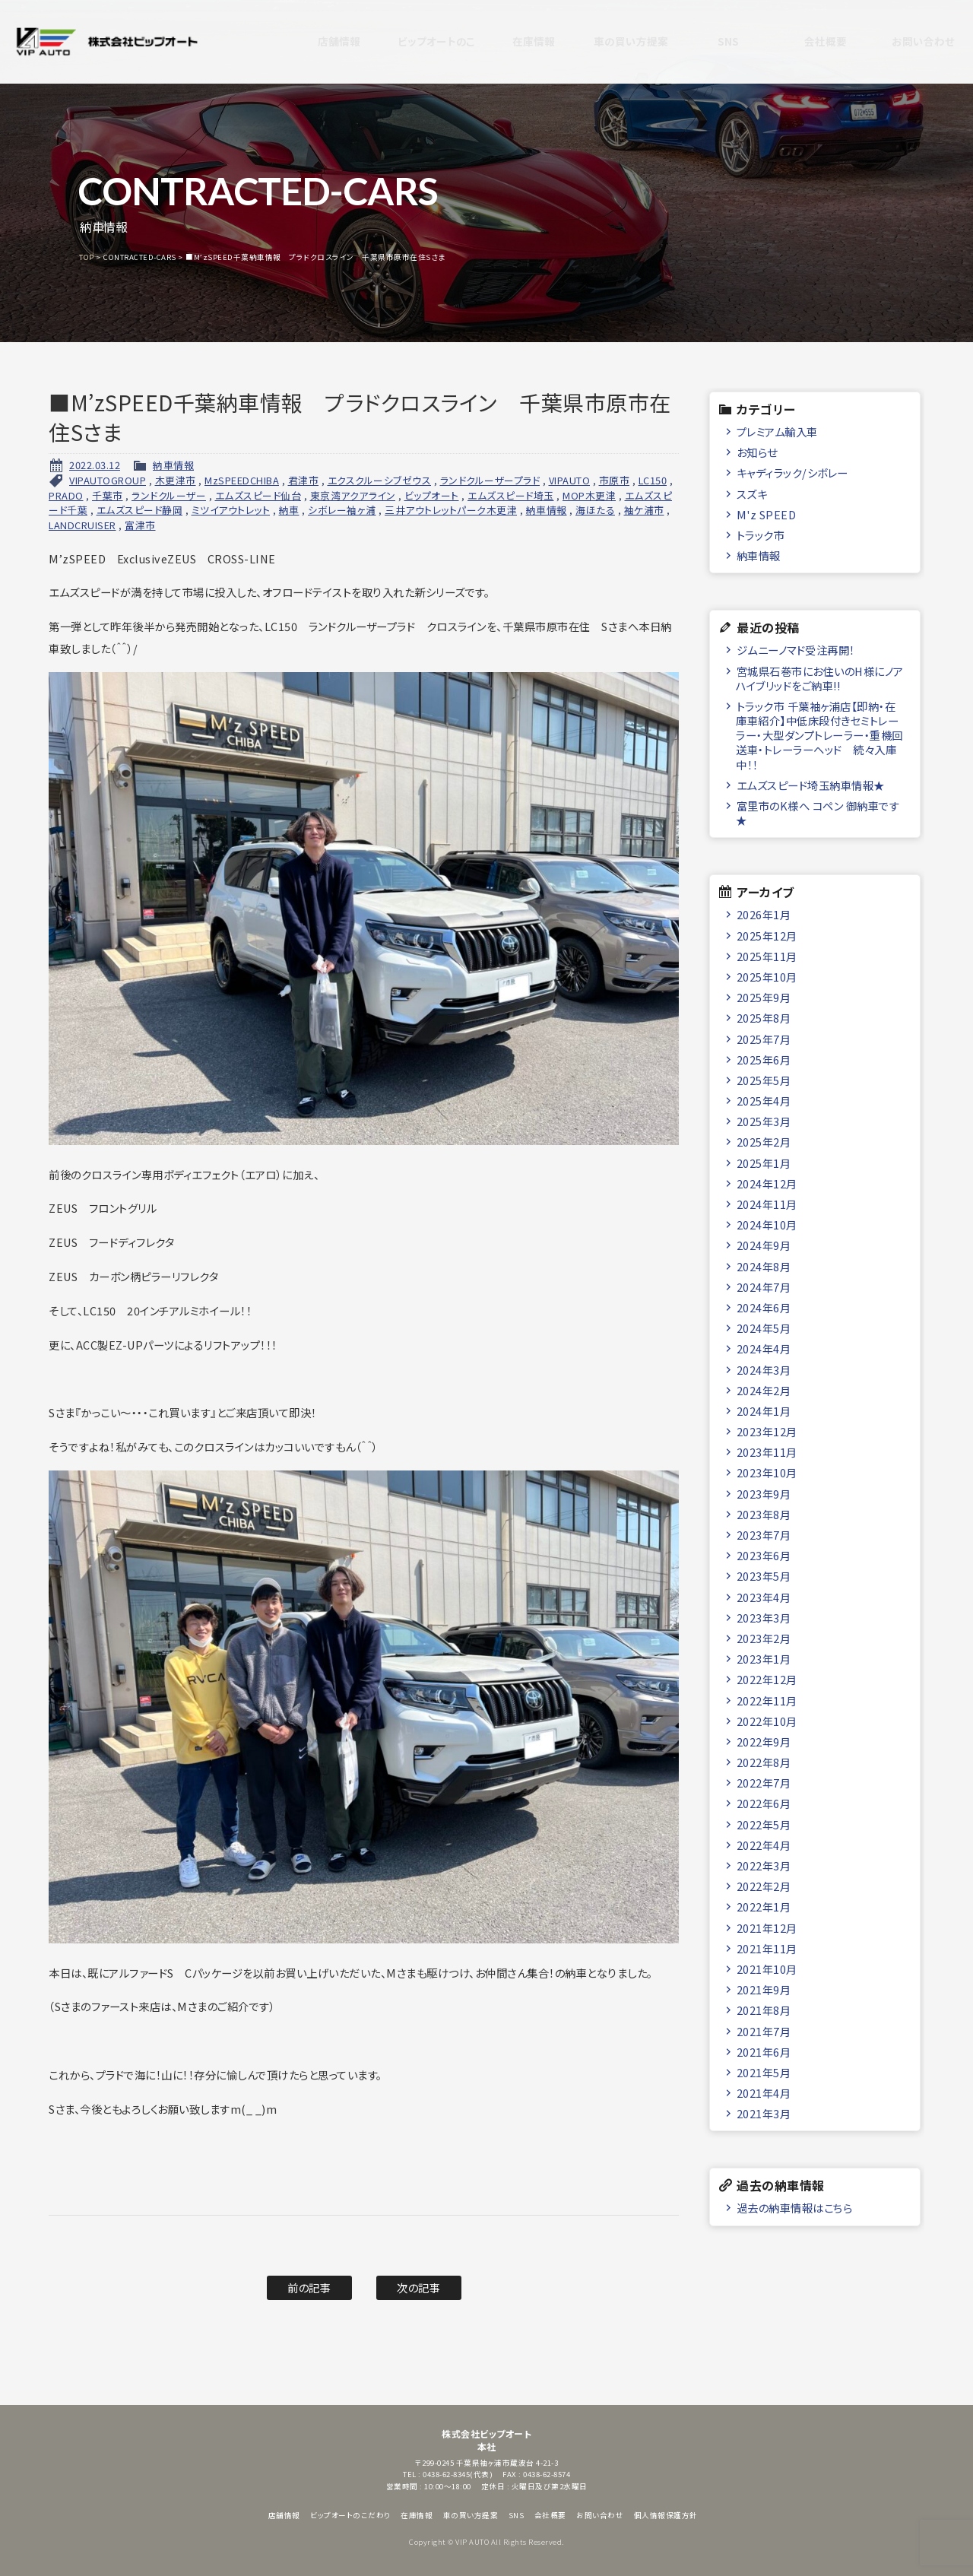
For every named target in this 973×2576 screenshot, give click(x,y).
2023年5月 (764, 1576)
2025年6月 (764, 1059)
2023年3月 (764, 1617)
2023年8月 (764, 1514)
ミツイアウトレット (231, 510)
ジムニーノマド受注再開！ (796, 649)
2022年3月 (764, 1865)
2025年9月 (764, 997)
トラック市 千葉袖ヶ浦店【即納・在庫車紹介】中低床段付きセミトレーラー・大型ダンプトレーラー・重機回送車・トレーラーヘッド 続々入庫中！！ (819, 735)
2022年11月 (767, 1700)
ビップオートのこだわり (423, 42)
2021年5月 (764, 2072)
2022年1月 (764, 1906)
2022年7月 (764, 1782)
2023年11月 (767, 1452)
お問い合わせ (909, 42)
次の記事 (418, 2287)
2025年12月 (767, 935)
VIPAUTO (570, 480)
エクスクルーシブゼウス (380, 480)
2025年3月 (764, 1121)
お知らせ (757, 452)
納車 (289, 510)
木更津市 (175, 480)
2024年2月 (764, 1390)
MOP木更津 (589, 495)
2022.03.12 (94, 465)
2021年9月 (764, 1989)
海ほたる (595, 510)
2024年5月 (764, 1328)
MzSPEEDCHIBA (241, 480)
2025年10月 (767, 976)
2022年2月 (764, 1886)
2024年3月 (764, 1370)
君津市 (303, 480)
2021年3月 (764, 2113)
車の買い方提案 (617, 42)
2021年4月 (764, 2093)
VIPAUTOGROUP (107, 480)
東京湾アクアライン (353, 495)
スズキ (752, 494)
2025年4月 (764, 1100)
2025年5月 (764, 1080)
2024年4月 (764, 1348)
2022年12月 (767, 1679)
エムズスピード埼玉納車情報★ (811, 785)
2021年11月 (767, 1948)
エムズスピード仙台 (258, 495)
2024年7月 (764, 1287)
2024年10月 (767, 1224)
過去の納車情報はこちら (795, 2207)
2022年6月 (764, 1803)
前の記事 (309, 2287)
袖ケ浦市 (644, 510)
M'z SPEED (767, 514)
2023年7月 (764, 1535)
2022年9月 (764, 1741)
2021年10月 (767, 1969)
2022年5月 (764, 1824)
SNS (715, 42)
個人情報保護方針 (666, 2515)
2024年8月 (764, 1266)
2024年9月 (764, 1245)
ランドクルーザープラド (490, 480)
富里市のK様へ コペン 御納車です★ (817, 812)
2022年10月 (767, 1721)
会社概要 (812, 42)
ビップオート (431, 495)
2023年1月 (764, 1658)
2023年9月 (764, 1493)
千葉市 (107, 495)
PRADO (66, 495)
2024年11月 (767, 1204)
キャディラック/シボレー (792, 472)
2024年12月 (767, 1183)
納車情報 (173, 465)
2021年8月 (764, 2010)
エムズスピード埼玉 (510, 495)
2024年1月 (764, 1411)
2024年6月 (764, 1307)
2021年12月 (767, 1928)
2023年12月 (767, 1431)
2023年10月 (767, 1472)
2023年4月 (764, 1597)
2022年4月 (764, 1845)
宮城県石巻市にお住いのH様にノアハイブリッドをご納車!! (820, 678)
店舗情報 (325, 42)
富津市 (140, 525)
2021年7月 (764, 2031)
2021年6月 (764, 2052)
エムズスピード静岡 (140, 510)
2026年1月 (764, 914)
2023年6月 (764, 1555)
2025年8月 (764, 1017)
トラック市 (761, 535)
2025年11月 (767, 956)
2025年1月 (764, 1163)
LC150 (653, 480)
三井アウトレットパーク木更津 (451, 510)
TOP (86, 257)
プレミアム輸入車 (777, 431)
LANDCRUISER (82, 525)
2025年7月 (764, 1039)
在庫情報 (520, 42)
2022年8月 (764, 1762)
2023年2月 (764, 1638)
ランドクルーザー (169, 495)
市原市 (614, 480)
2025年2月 (764, 1141)
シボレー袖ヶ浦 (342, 510)
